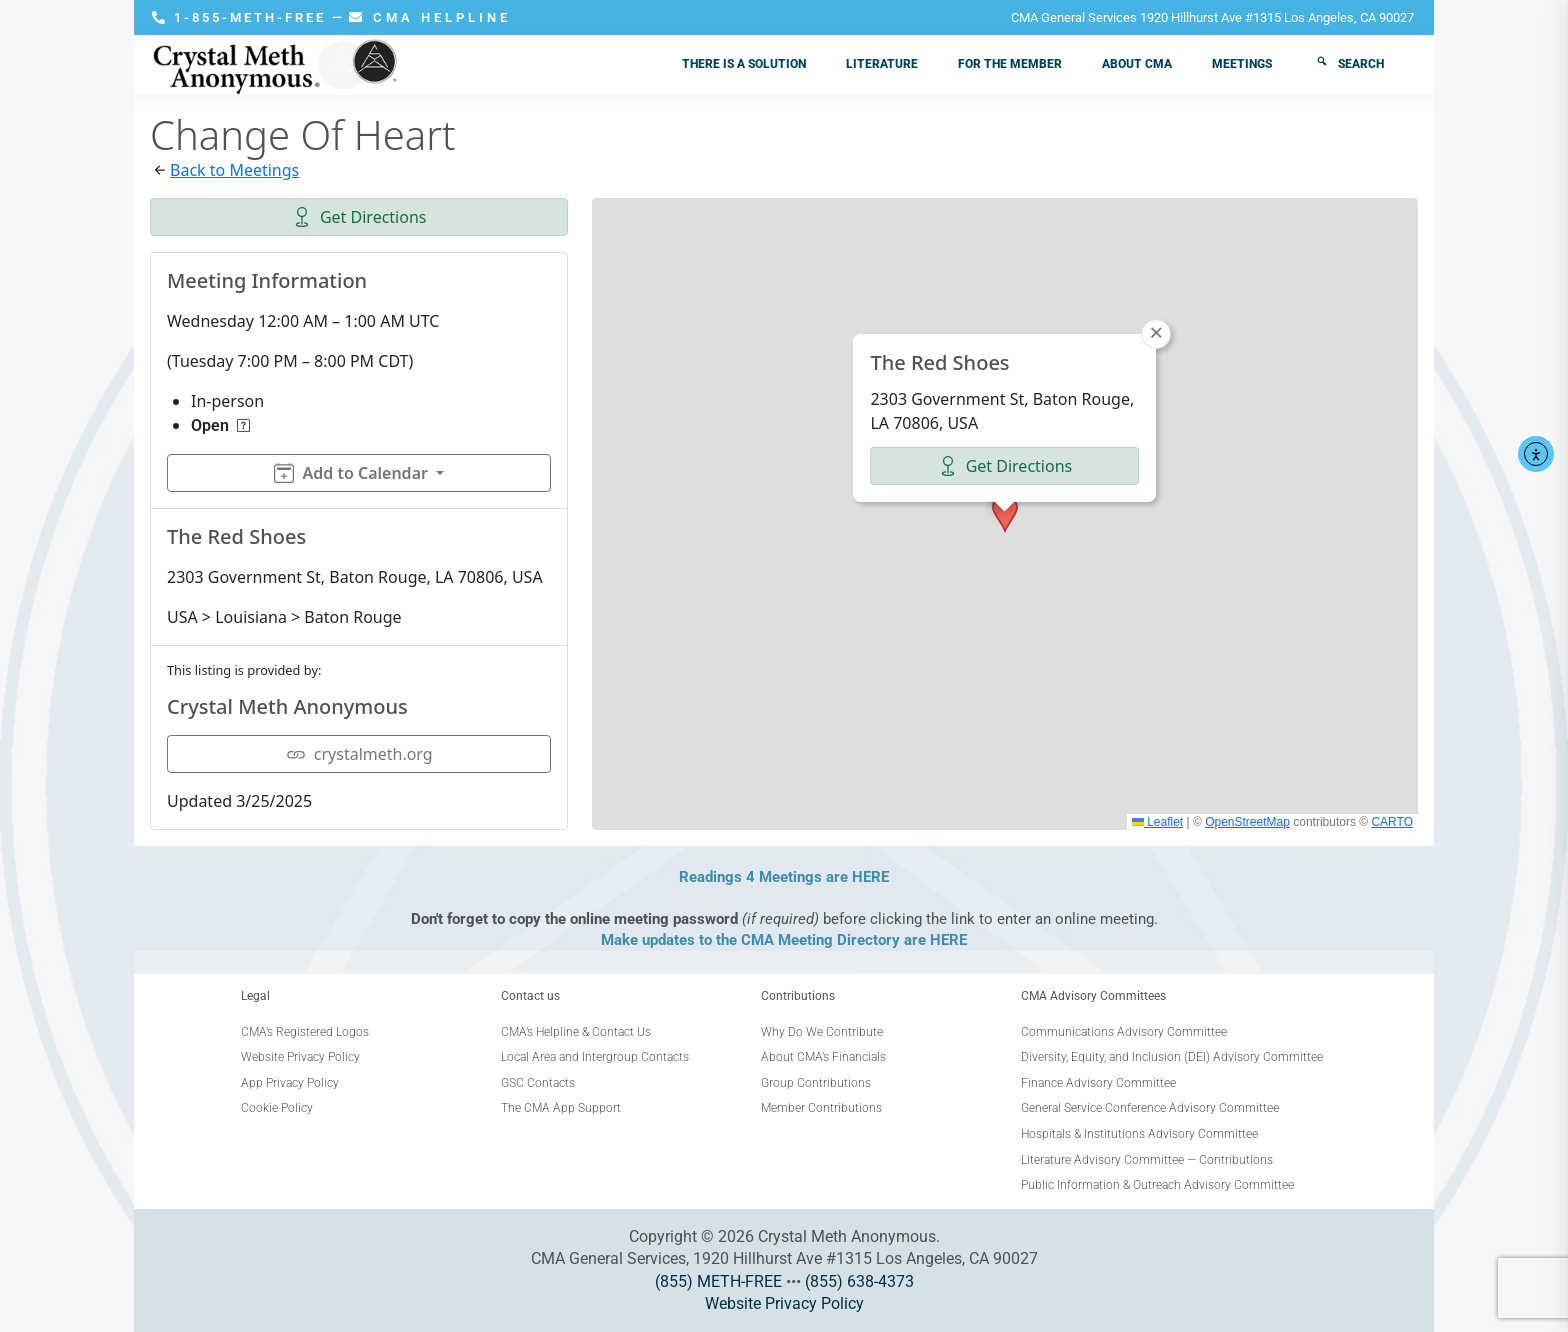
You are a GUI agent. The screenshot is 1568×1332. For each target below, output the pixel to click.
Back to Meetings (234, 170)
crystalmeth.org (359, 754)
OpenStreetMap (1247, 822)
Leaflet (1157, 822)
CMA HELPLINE (430, 17)
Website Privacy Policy (784, 1303)
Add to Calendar (350, 473)
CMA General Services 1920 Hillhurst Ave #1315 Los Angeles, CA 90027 (1212, 17)
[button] (1005, 514)
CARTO (1392, 822)
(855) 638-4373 (859, 1281)
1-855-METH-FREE (242, 17)
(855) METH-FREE (718, 1281)
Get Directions (359, 217)
